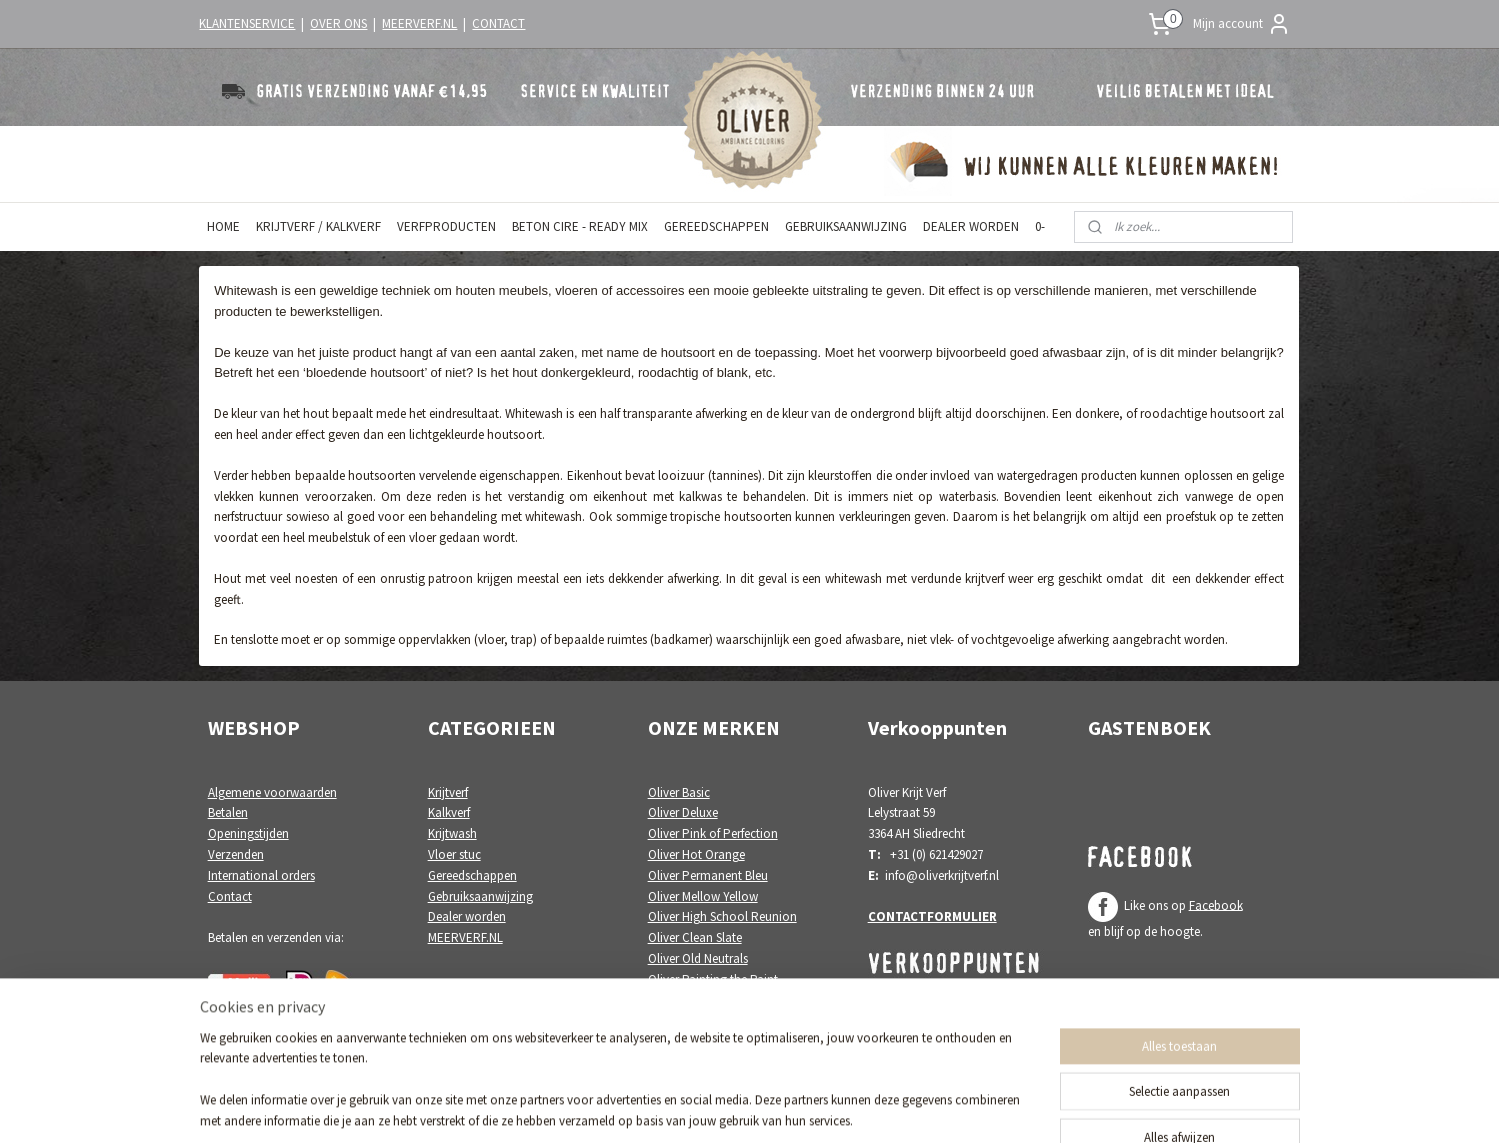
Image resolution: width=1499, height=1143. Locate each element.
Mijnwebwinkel (928, 1106)
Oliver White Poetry (699, 1000)
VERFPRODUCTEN (446, 226)
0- (1040, 226)
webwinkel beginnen (784, 1106)
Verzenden (236, 854)
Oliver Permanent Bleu (708, 875)
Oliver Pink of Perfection (713, 833)
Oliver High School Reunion (722, 916)
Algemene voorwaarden (272, 792)
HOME (223, 226)
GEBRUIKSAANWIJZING (846, 226)
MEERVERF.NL (419, 23)
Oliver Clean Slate (695, 937)
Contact (230, 896)
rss (723, 1106)
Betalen (228, 812)
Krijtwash (452, 833)
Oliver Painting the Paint (713, 979)
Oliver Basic (679, 792)
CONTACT (498, 23)
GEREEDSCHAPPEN (716, 226)
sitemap (689, 1106)
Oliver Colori (682, 1020)
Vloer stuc (454, 854)
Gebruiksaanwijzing (480, 896)
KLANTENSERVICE (247, 23)
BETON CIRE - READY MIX (580, 226)
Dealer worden (467, 916)
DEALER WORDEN (971, 226)
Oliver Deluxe (683, 812)
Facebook (1216, 904)
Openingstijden (248, 833)
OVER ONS (338, 23)
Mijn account (1242, 24)
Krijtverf (448, 792)
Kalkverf (449, 812)
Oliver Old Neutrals (698, 958)
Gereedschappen (472, 875)
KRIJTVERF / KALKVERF (318, 226)
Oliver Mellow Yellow (703, 896)
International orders (261, 875)
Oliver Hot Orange (696, 854)
